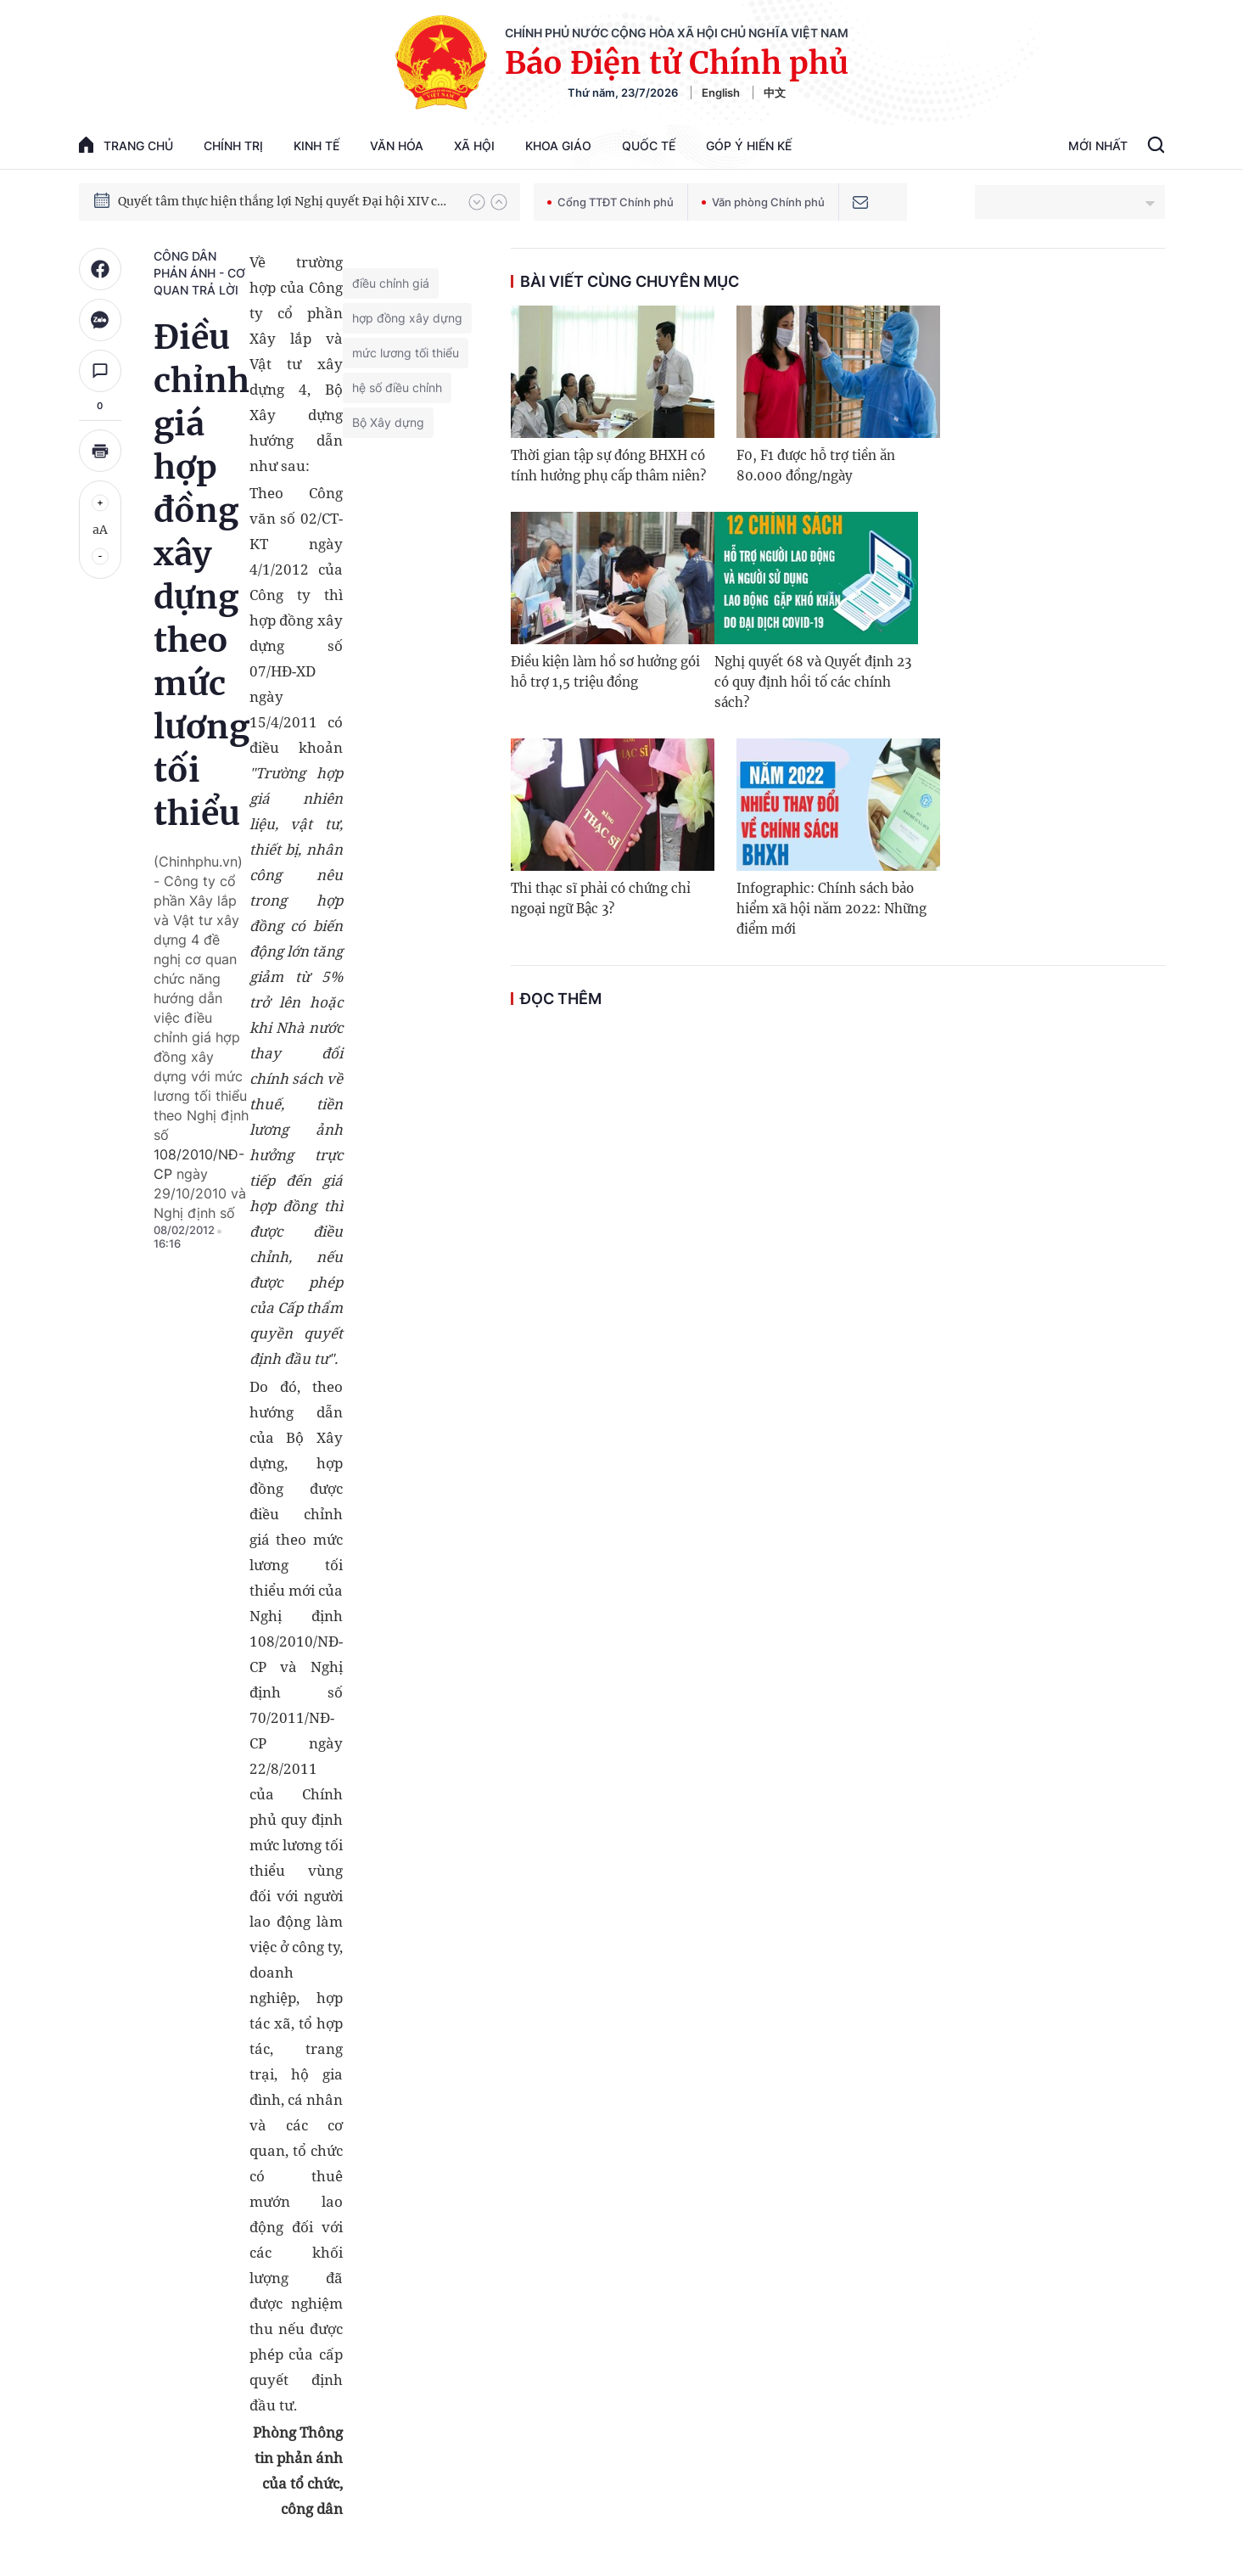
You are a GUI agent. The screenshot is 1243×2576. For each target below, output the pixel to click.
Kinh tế (316, 145)
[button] (476, 202)
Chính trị (233, 145)
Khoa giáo (558, 145)
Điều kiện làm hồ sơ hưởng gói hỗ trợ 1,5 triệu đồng (605, 672)
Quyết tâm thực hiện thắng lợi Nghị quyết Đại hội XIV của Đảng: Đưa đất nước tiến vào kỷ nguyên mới (285, 201)
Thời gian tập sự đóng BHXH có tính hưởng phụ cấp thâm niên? (608, 465)
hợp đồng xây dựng (407, 318)
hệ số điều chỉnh (397, 387)
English (721, 92)
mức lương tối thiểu (405, 352)
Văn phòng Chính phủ (763, 202)
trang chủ (126, 145)
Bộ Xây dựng (388, 422)
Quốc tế (648, 145)
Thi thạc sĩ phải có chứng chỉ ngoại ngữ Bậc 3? (601, 898)
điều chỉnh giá (390, 283)
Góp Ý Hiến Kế (749, 145)
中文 (775, 92)
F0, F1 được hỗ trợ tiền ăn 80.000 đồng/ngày (815, 465)
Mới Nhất (1098, 145)
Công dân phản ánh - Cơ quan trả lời (199, 273)
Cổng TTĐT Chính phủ (610, 202)
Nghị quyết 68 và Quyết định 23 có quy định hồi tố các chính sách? (812, 682)
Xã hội (474, 145)
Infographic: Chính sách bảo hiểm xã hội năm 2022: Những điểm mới (831, 908)
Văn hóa (396, 145)
